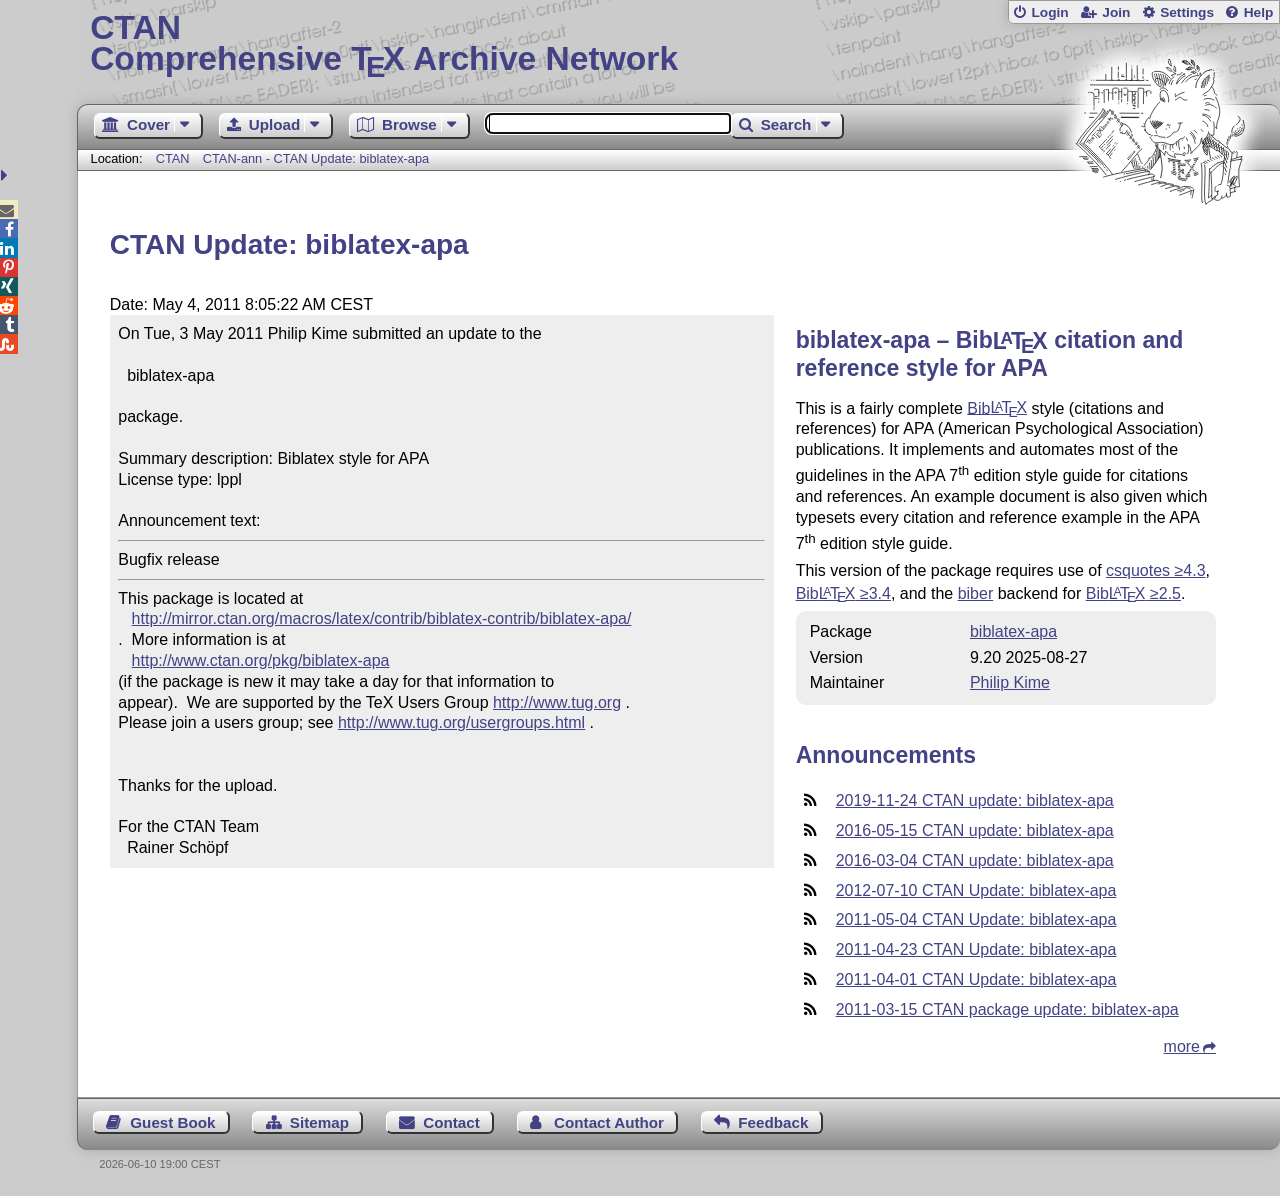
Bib (997, 407)
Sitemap (319, 1122)
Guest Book (172, 1122)
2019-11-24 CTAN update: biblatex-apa (975, 800)
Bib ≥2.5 (1133, 593)
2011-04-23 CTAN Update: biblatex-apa (976, 949)
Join (1116, 12)
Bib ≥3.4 (843, 593)
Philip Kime (1010, 682)
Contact (451, 1122)
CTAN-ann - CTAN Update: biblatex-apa (316, 158)
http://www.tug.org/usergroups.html (461, 722)
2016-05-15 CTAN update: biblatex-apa (975, 830)
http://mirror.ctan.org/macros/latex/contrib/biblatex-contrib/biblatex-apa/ (382, 618)
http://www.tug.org (557, 702)
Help (1259, 12)
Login (1049, 12)
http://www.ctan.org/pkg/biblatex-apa (261, 660)
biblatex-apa (1013, 631)
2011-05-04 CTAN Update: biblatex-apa (976, 919)
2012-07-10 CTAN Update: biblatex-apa (976, 890)
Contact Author (609, 1122)
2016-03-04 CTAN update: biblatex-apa (975, 860)
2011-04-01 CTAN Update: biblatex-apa (976, 979)
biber (976, 593)
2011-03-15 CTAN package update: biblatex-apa (1007, 1009)
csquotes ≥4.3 (1156, 570)
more (1182, 1046)
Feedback (773, 1122)
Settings (1187, 12)
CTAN (173, 158)
